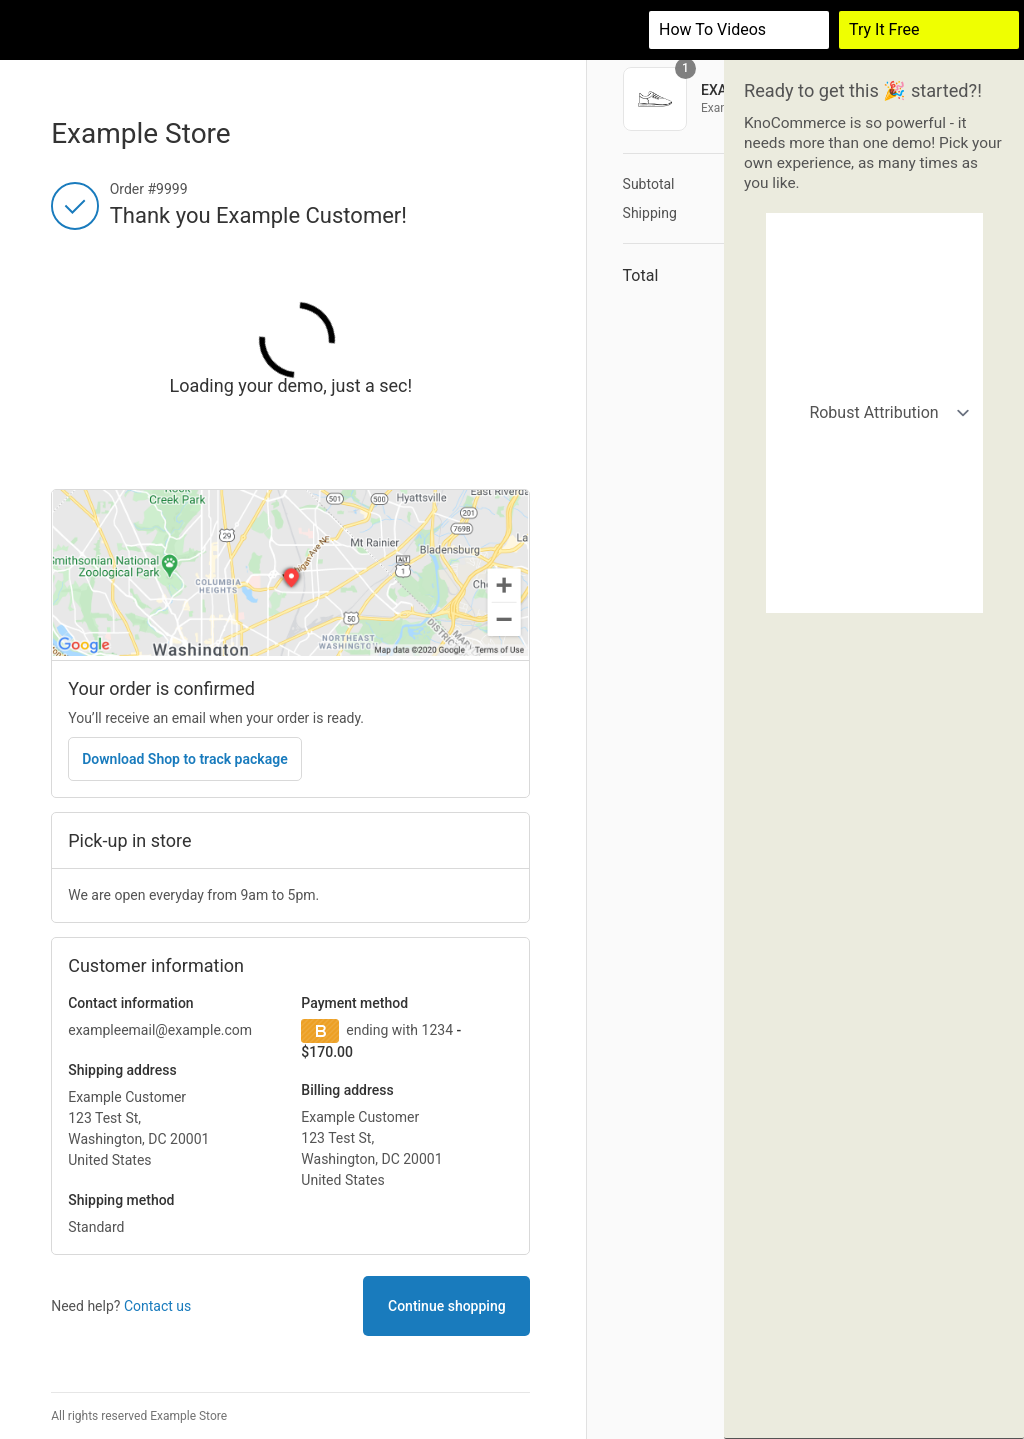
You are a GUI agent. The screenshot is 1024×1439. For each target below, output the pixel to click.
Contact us (157, 1306)
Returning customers (875, 491)
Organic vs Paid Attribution (875, 337)
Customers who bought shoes (875, 439)
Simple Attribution (875, 286)
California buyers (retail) (875, 388)
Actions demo (875, 542)
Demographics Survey (875, 593)
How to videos (712, 29)
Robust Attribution (875, 235)
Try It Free (884, 29)
